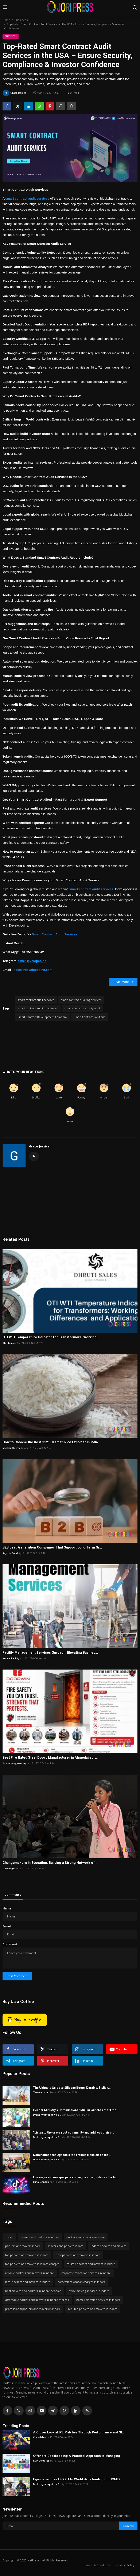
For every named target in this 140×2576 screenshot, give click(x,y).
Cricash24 (38, 2437)
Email (7, 1926)
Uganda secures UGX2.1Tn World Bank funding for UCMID (76, 2479)
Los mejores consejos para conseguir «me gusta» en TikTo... (76, 2177)
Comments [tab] (13, 1895)
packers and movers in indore (85, 2237)
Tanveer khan (41, 2092)
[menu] (5, 7)
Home (6, 20)
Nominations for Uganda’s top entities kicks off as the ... (72, 2155)
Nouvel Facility (11, 1658)
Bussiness (21, 20)
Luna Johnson (41, 2181)
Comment (10, 1944)
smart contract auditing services (81, 1000)
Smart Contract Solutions (89, 1017)
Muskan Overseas (13, 1447)
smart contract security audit (82, 1008)
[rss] (87, 2410)
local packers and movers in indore (27, 2282)
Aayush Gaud (10, 1553)
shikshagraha (11, 1868)
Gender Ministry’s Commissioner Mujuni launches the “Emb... (76, 2110)
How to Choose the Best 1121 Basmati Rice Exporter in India (50, 1442)
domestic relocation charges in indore (82, 2282)
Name (7, 1908)
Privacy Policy (124, 2565)
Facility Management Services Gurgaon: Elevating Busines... (50, 1653)
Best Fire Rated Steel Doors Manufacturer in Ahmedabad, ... (50, 1757)
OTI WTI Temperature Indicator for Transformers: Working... (51, 1337)
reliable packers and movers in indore (29, 2273)
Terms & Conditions (96, 2565)
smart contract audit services (36, 1000)
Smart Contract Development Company (42, 1017)
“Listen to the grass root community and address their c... (73, 2132)
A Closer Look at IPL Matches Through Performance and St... (79, 2432)
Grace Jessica (39, 1146)
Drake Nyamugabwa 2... (47, 2114)
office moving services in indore (89, 2291)
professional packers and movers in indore (33, 2309)
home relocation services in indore (98, 2300)
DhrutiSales (9, 1342)
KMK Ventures (41, 2460)
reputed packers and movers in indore (92, 2309)
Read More (123, 982)
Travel (9, 2237)
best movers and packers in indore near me (33, 2291)
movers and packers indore (65, 2246)
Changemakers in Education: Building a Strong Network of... (50, 1863)
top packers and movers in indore (26, 2255)
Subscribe (128, 2526)
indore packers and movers (108, 2246)
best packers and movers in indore (78, 2255)
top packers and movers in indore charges (32, 2264)
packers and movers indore (23, 2246)
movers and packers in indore (40, 2237)
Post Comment (17, 1976)
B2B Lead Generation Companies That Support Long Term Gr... (52, 1547)
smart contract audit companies (38, 1008)
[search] (134, 7)
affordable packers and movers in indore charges (37, 2300)
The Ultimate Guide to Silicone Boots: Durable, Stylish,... (72, 2087)
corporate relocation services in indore (86, 2273)
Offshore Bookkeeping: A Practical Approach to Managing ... (78, 2456)
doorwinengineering (15, 1763)
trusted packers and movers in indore (91, 2264)
